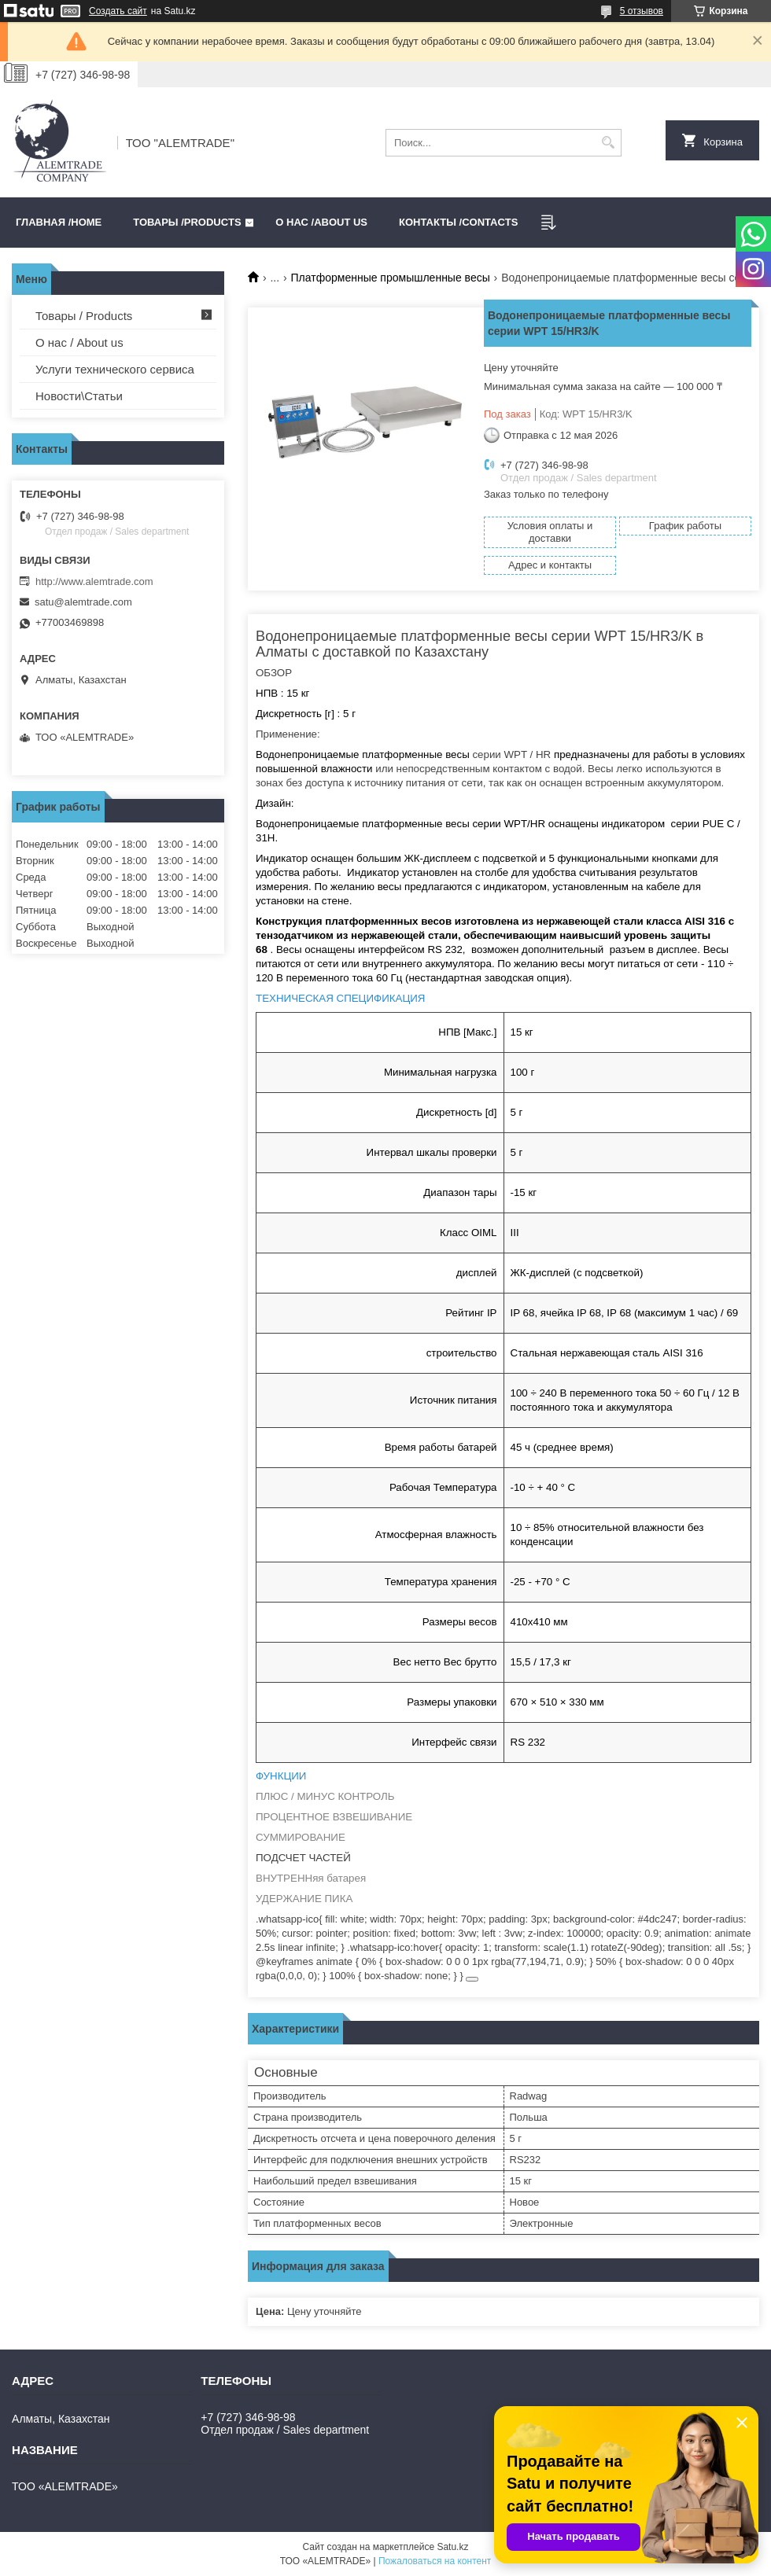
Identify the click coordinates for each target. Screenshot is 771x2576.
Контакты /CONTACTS (458, 222)
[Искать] (608, 142)
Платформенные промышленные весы (390, 277)
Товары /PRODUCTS (187, 222)
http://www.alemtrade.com (94, 581)
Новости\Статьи (79, 396)
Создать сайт (118, 11)
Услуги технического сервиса (114, 369)
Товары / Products (83, 315)
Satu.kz (452, 2546)
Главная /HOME (58, 222)
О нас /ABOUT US (321, 222)
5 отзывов (641, 11)
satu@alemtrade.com (83, 602)
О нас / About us (79, 342)
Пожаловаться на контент (434, 2561)
